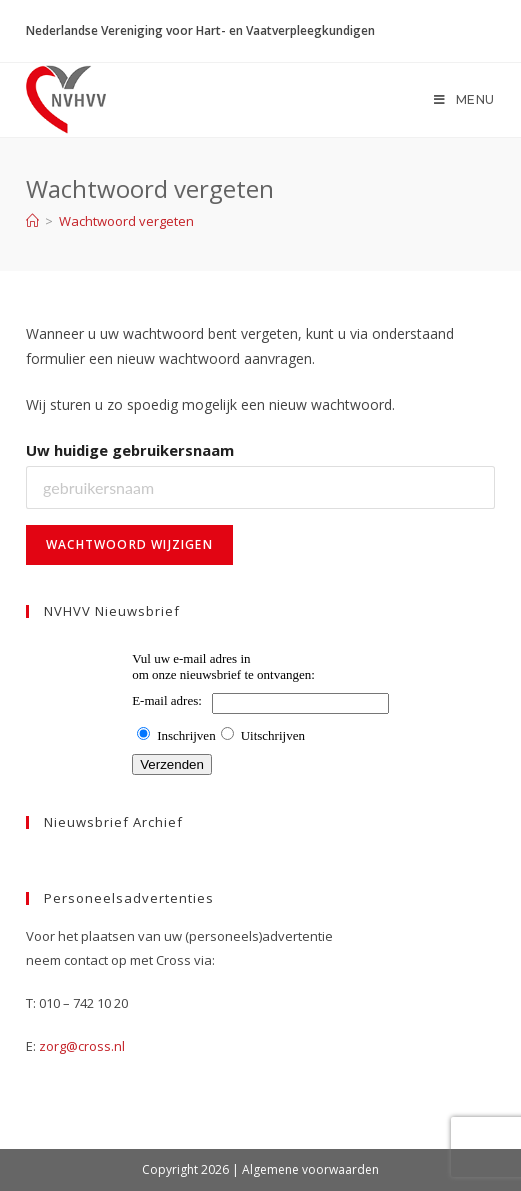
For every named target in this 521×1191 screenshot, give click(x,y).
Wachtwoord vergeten (126, 221)
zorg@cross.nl (82, 1046)
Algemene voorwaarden (310, 1169)
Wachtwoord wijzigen (129, 544)
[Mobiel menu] (464, 100)
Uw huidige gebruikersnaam (130, 450)
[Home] (32, 221)
